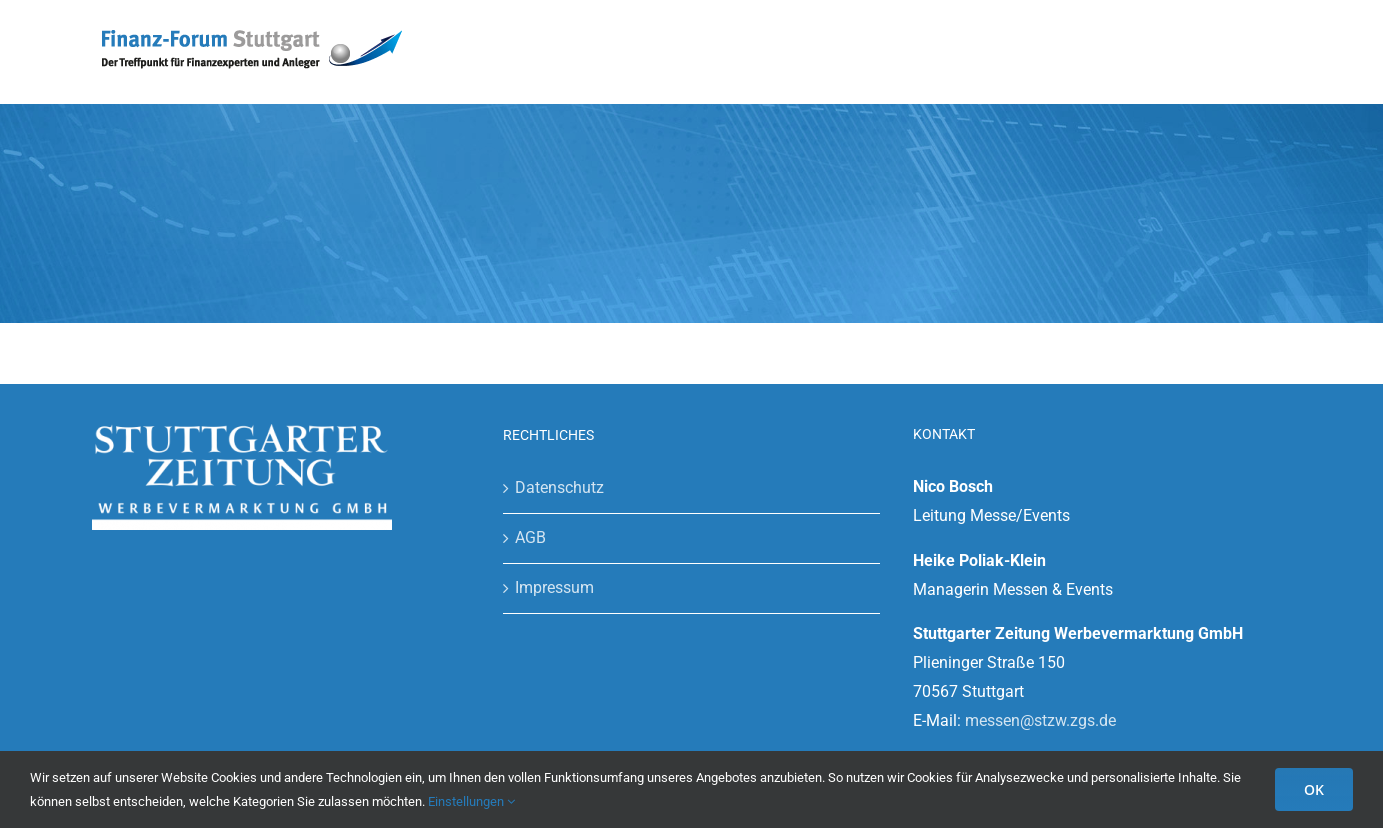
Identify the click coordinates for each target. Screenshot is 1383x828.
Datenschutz (559, 487)
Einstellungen (471, 801)
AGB (530, 537)
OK (1314, 789)
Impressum (554, 587)
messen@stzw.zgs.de (1040, 720)
